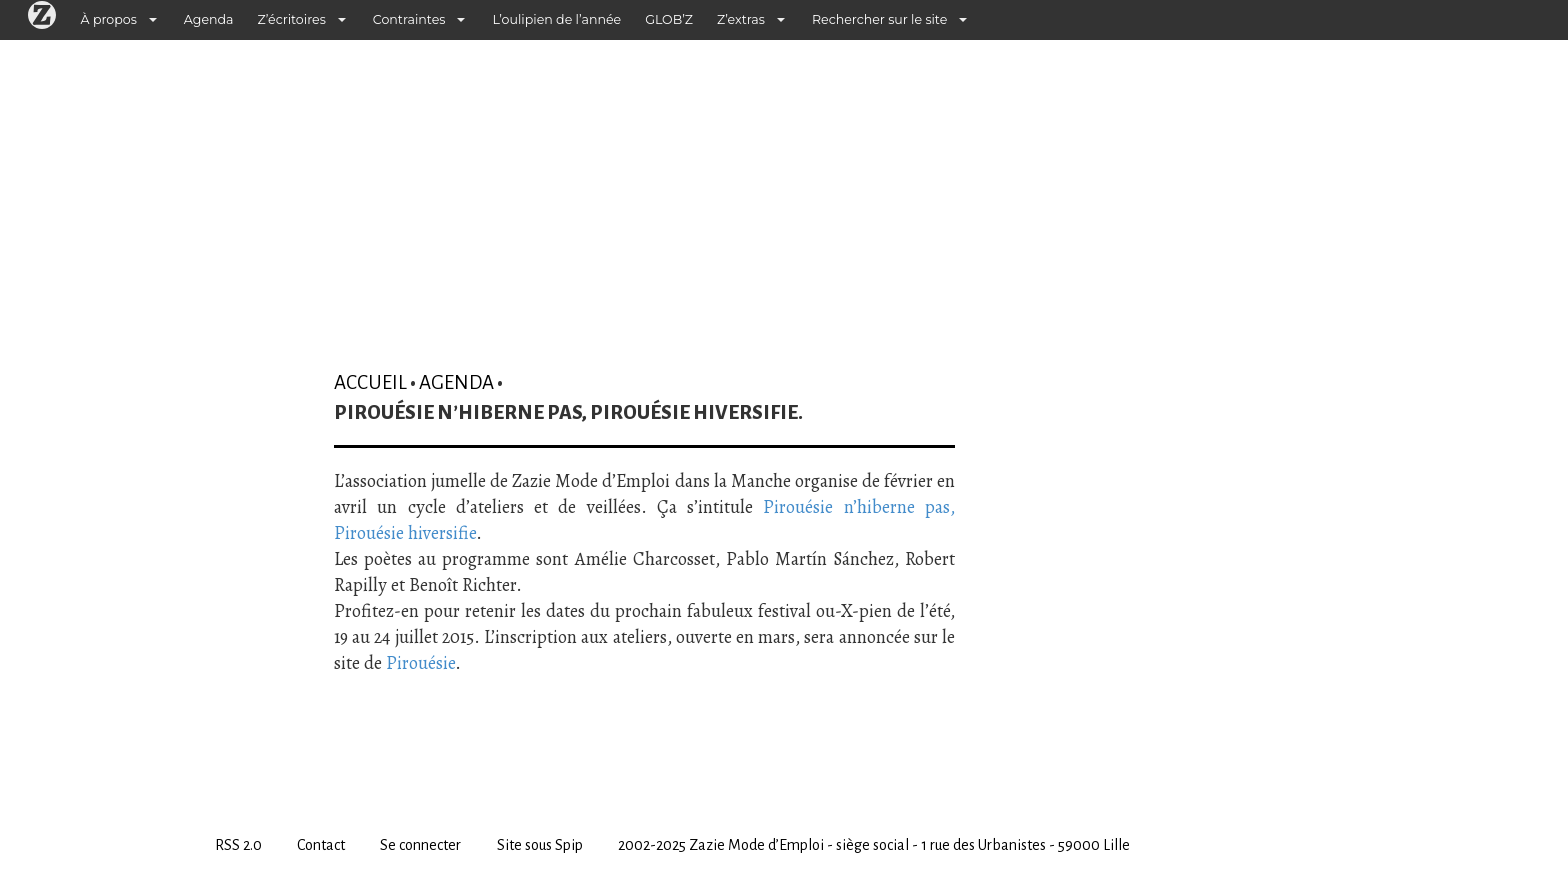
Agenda (209, 19)
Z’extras (741, 19)
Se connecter (420, 845)
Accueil (370, 382)
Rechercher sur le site (879, 19)
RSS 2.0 (238, 845)
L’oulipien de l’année (556, 19)
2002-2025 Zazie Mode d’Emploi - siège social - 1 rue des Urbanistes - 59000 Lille (874, 845)
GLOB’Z (669, 19)
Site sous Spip (540, 845)
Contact (321, 845)
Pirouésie (420, 663)
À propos (109, 19)
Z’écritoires (292, 19)
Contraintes (409, 19)
